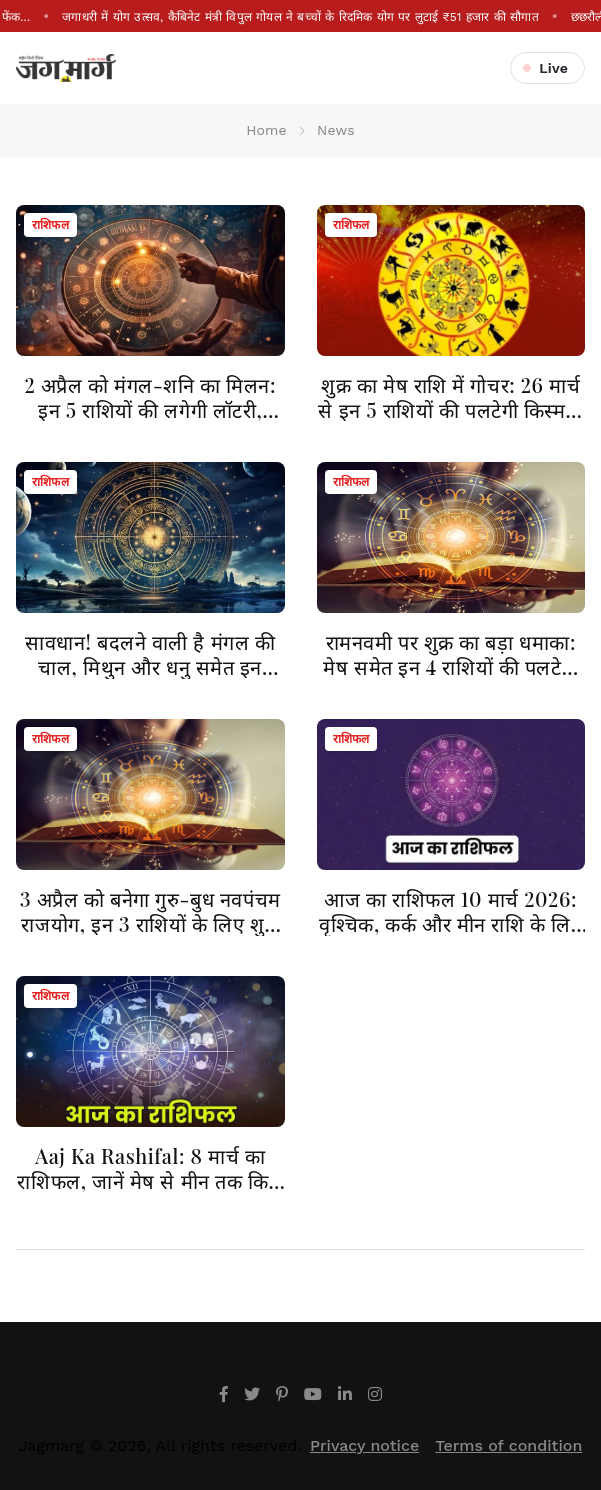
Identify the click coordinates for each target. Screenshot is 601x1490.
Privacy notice (364, 1445)
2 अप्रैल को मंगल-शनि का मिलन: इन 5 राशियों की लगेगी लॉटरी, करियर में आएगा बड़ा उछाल (150, 409)
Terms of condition (508, 1445)
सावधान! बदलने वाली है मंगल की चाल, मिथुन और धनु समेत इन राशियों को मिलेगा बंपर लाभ (150, 666)
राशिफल (50, 225)
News (336, 130)
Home (266, 130)
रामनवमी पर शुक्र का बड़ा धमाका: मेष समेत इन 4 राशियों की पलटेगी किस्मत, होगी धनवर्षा (450, 666)
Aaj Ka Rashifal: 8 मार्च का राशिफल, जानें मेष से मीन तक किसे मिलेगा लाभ (150, 1180)
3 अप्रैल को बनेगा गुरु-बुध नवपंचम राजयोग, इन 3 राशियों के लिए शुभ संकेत (150, 923)
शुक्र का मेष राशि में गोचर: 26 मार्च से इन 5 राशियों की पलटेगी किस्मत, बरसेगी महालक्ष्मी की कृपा (450, 409)
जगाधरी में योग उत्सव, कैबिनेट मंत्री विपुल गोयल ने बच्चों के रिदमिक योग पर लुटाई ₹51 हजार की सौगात (300, 17)
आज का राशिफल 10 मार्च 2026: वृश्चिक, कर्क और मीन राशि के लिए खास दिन (450, 923)
